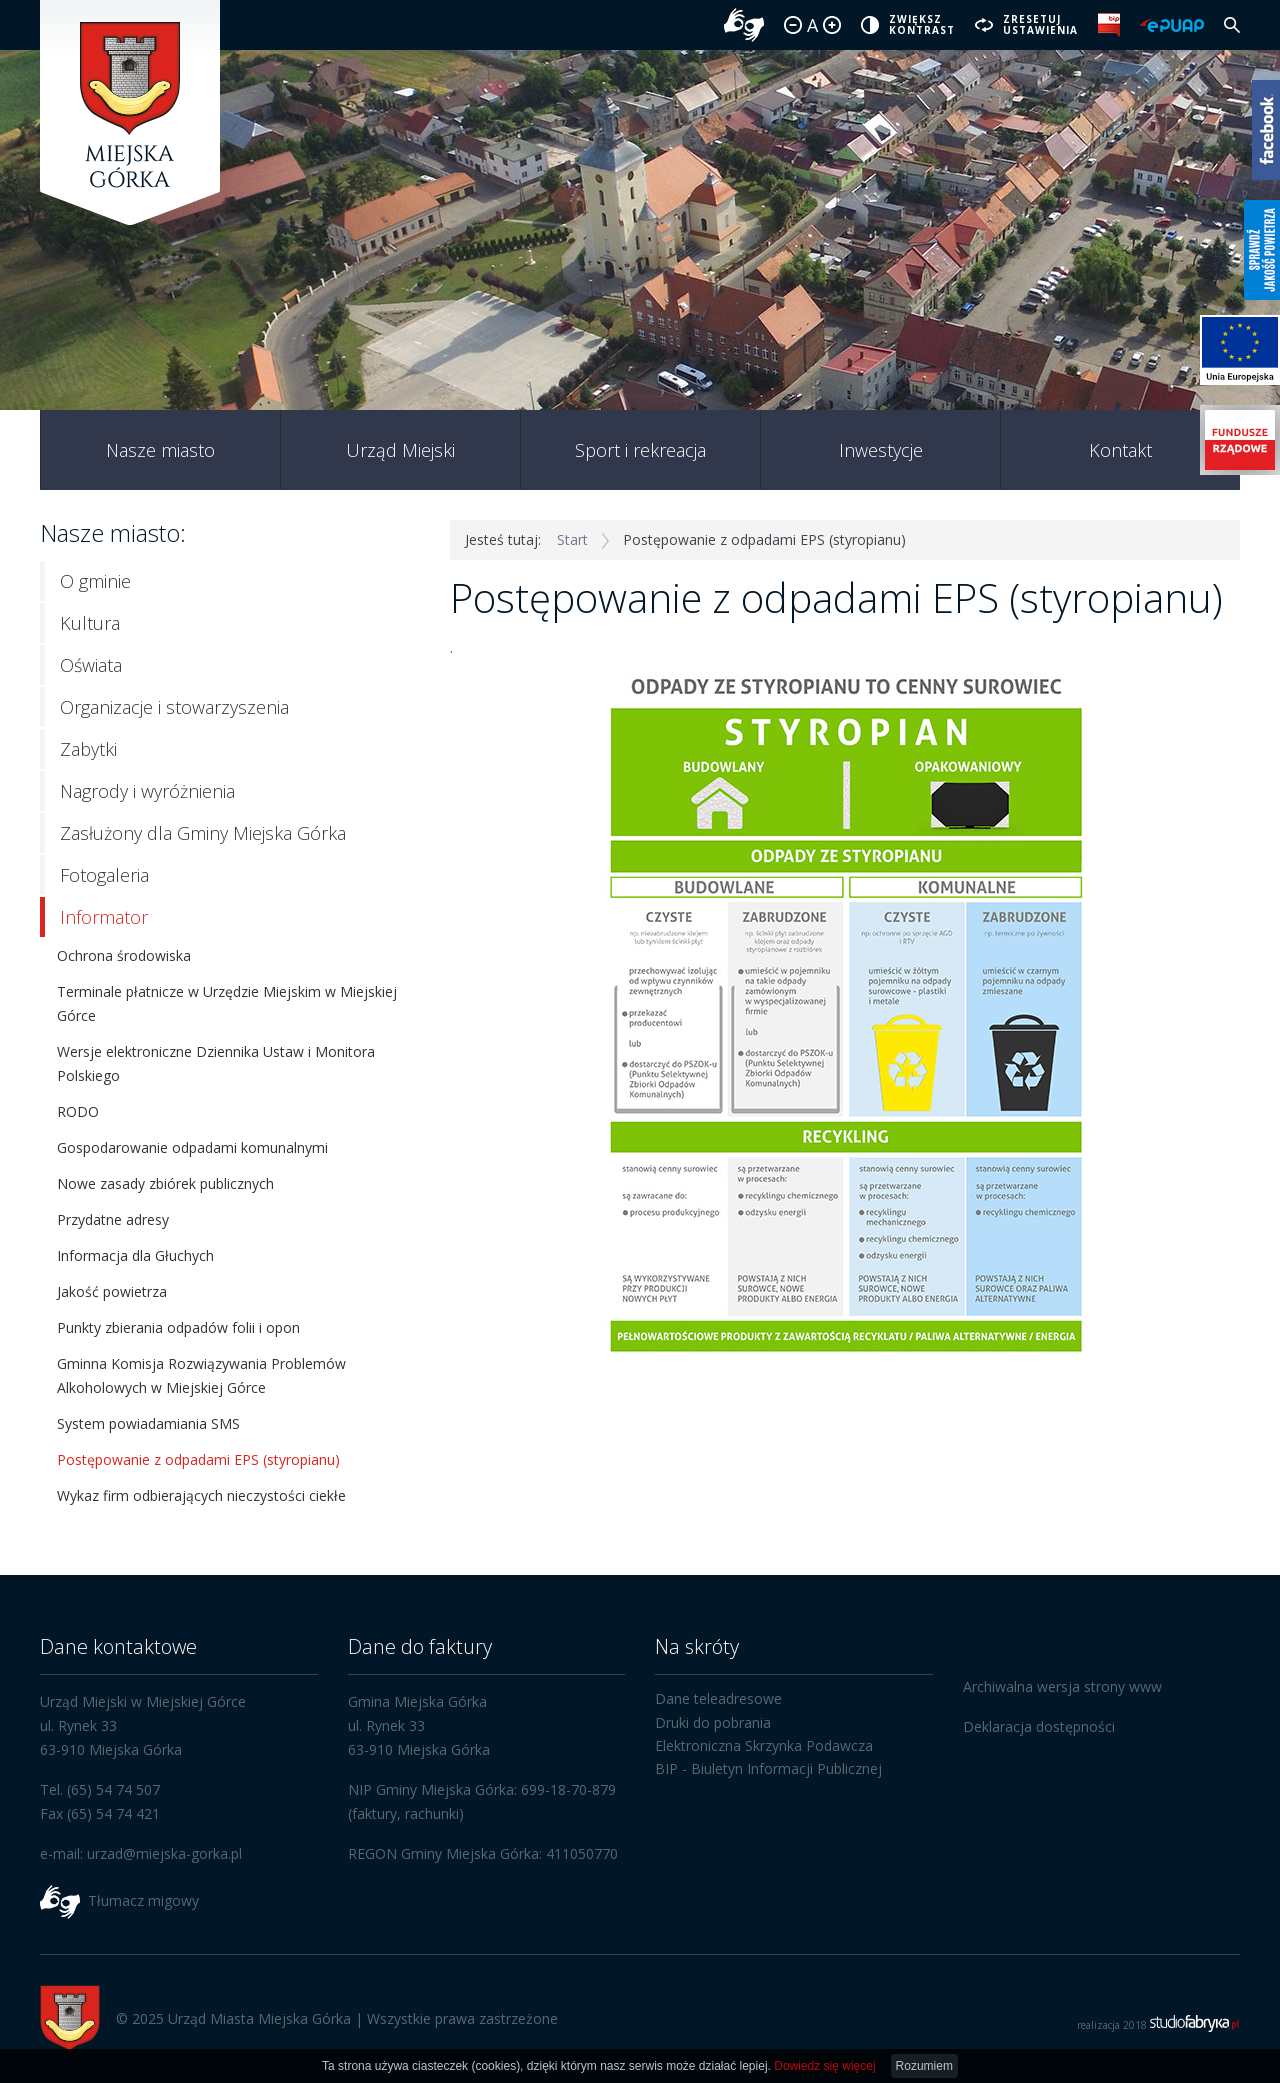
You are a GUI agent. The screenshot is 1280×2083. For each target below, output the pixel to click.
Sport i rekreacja (640, 450)
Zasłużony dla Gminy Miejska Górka (203, 833)
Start (572, 539)
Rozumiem (924, 2066)
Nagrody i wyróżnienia (147, 791)
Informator (104, 917)
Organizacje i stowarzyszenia (174, 707)
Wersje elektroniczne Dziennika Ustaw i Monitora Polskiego (216, 1063)
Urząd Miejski (400, 450)
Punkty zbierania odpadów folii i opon (178, 1327)
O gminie (95, 581)
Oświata (91, 665)
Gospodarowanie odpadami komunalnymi (192, 1147)
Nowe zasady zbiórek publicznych (165, 1183)
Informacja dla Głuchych (135, 1255)
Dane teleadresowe (718, 1698)
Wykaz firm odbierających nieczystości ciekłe (201, 1495)
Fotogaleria (104, 875)
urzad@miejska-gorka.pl (164, 1853)
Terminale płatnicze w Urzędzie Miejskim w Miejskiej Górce (227, 1003)
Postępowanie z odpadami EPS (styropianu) (198, 1459)
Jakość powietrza (112, 1291)
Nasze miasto (160, 450)
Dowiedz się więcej (824, 2066)
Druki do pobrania (713, 1722)
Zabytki (88, 749)
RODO (78, 1111)
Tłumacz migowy (143, 1900)
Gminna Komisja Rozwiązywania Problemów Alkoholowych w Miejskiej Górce (201, 1375)
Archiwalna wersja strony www (1062, 1686)
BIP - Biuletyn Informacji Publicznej (768, 1768)
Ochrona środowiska (124, 955)
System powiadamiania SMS (148, 1423)
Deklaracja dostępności (1039, 1726)
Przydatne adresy (113, 1219)
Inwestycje (881, 450)
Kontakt (1120, 450)
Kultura (90, 623)
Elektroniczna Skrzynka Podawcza (764, 1745)
